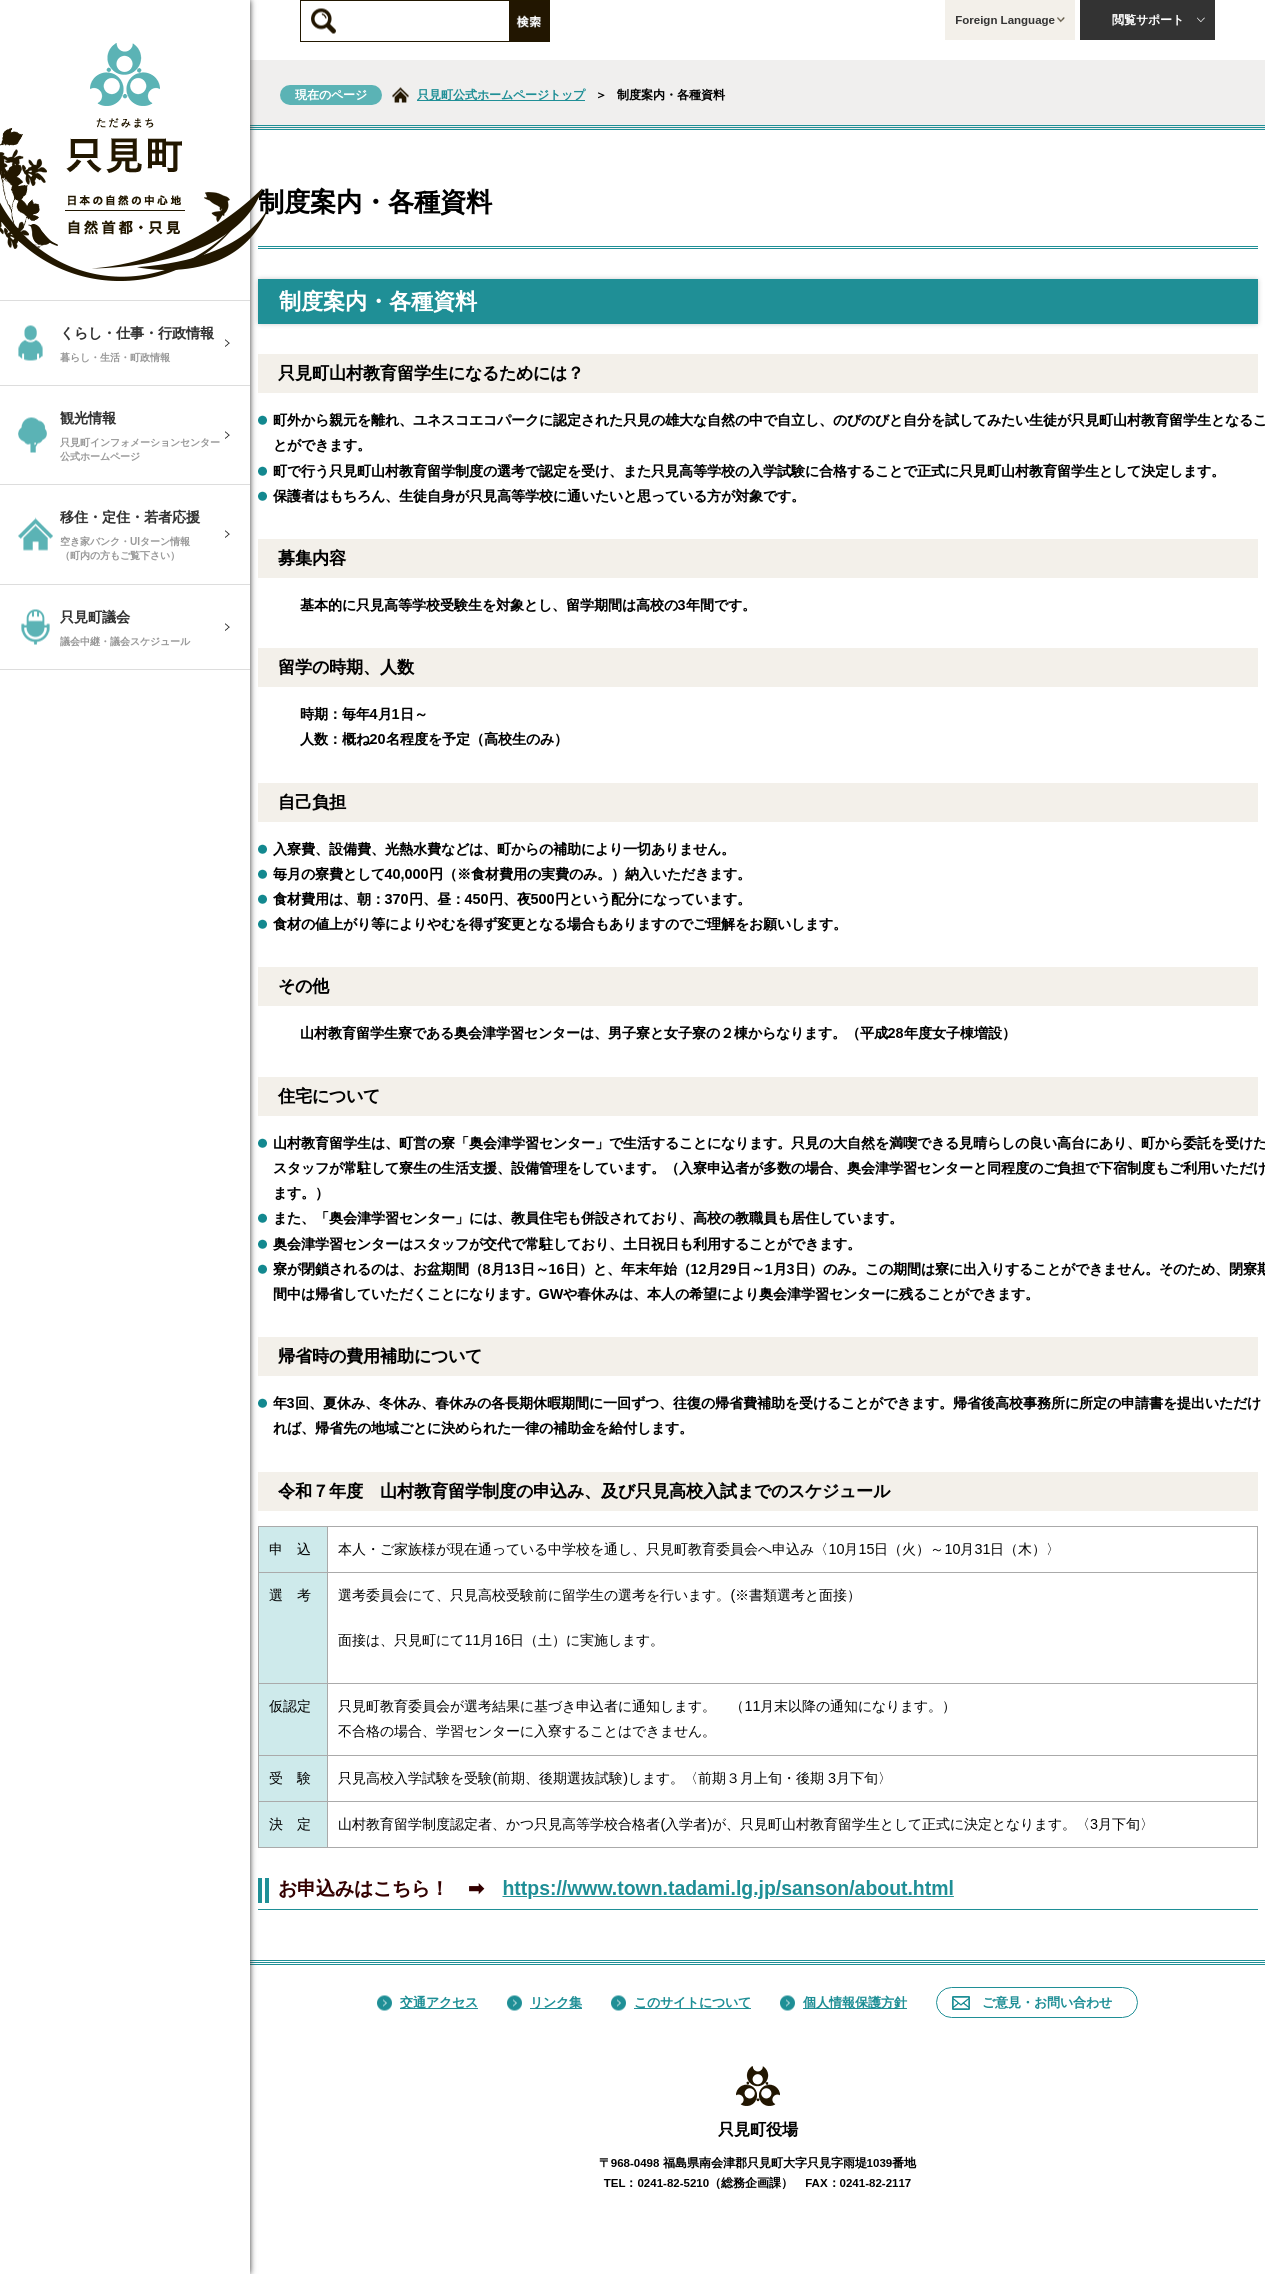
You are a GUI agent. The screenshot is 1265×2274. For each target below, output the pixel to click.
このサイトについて (681, 2002)
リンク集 (544, 2002)
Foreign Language (1010, 20)
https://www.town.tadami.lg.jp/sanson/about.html (728, 1888)
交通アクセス (427, 2002)
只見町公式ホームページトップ (501, 95)
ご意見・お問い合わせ (1032, 2002)
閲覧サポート (1159, 20)
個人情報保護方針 (843, 2002)
